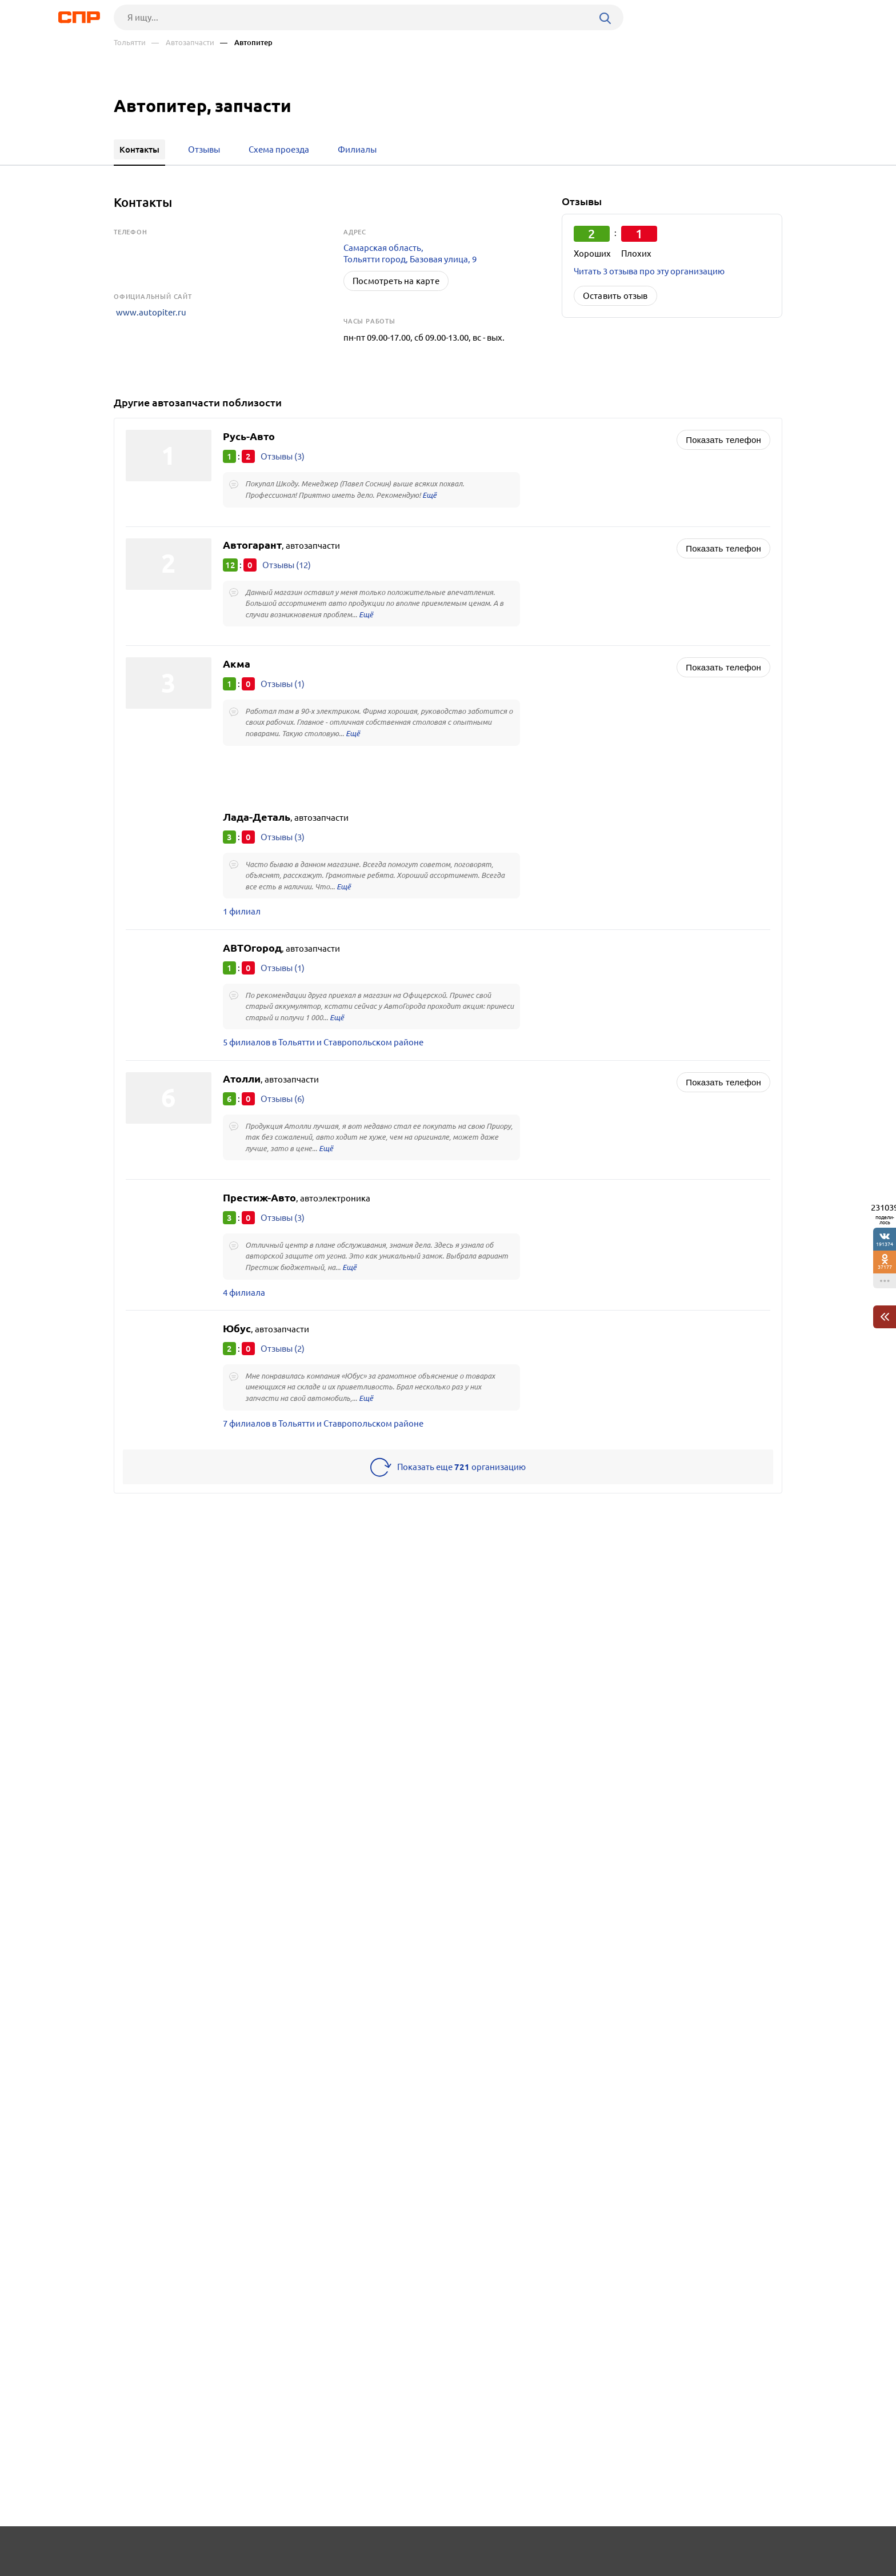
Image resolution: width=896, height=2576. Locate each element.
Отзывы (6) (283, 1104)
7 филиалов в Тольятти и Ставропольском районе (323, 1433)
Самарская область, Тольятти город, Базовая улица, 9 (410, 253)
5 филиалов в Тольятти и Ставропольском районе (323, 1048)
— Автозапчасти (182, 42)
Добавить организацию (731, 2550)
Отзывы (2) (283, 1357)
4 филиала (244, 1300)
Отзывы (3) (283, 456)
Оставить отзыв (615, 296)
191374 (884, 1244)
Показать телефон (723, 440)
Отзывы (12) (286, 565)
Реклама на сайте (286, 2550)
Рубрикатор (135, 2550)
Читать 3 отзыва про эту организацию (649, 271)
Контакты (370, 2550)
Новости (206, 2550)
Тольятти (130, 42)
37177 (885, 1267)
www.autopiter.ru (149, 311)
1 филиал (242, 915)
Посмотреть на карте (396, 281)
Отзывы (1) (283, 685)
